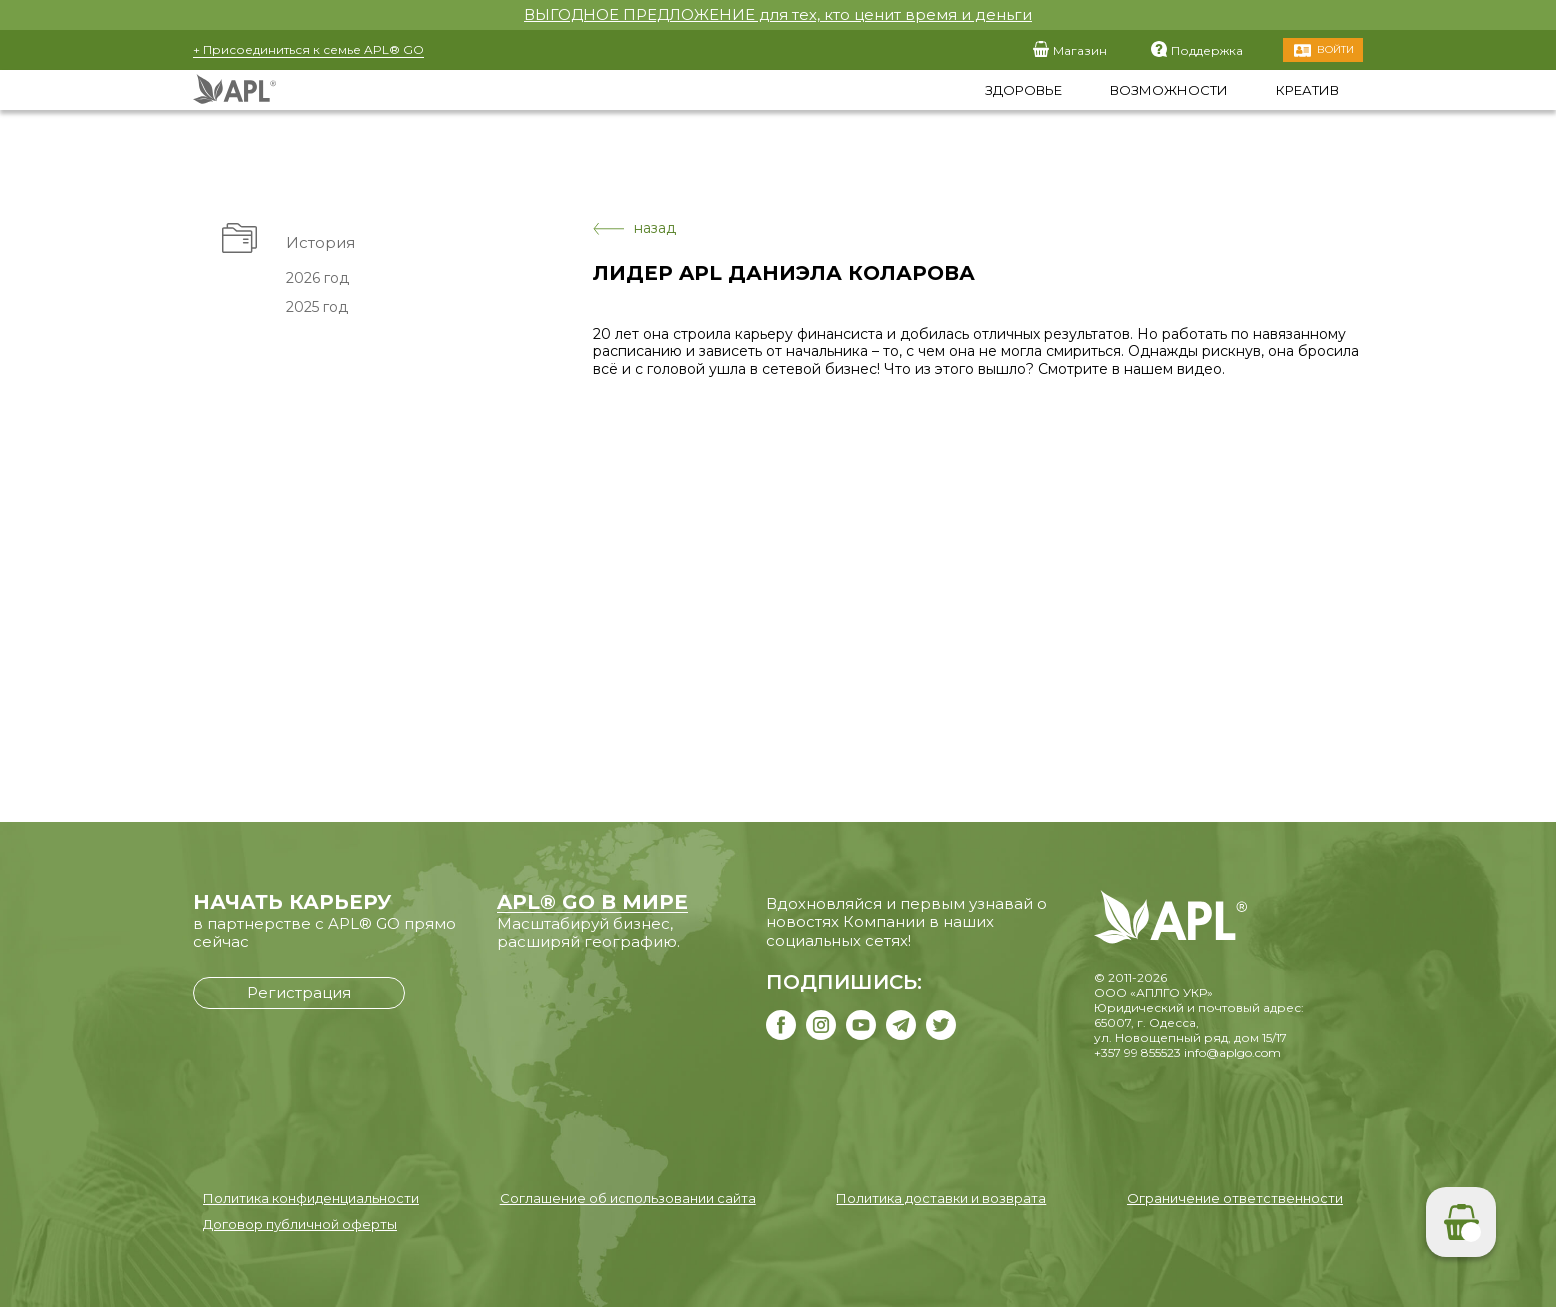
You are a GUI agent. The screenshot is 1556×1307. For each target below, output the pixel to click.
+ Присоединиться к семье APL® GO (308, 49)
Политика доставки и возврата (941, 1198)
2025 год (317, 307)
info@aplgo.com (1232, 1052)
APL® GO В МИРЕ (592, 902)
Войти (1335, 49)
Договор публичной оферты (300, 1224)
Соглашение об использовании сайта (628, 1198)
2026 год (317, 278)
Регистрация (299, 992)
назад (634, 228)
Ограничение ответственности (1235, 1198)
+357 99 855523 (1137, 1052)
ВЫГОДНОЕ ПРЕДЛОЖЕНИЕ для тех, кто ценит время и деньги (778, 14)
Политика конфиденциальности (311, 1198)
